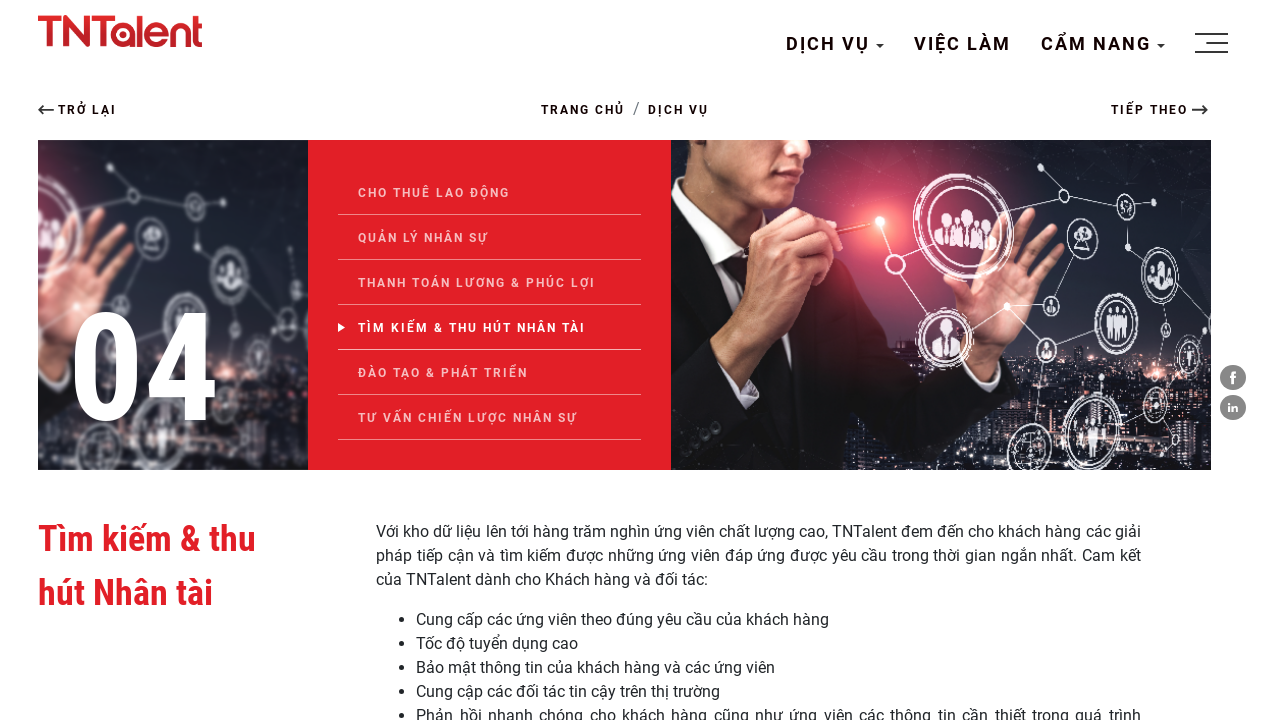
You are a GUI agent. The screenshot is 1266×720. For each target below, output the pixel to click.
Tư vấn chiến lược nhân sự (468, 418)
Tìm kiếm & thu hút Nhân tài (472, 328)
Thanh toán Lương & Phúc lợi (477, 283)
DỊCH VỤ (831, 43)
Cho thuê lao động (434, 193)
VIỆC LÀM (962, 43)
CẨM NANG (1099, 43)
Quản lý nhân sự (423, 238)
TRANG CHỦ (583, 110)
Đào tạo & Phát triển (443, 373)
